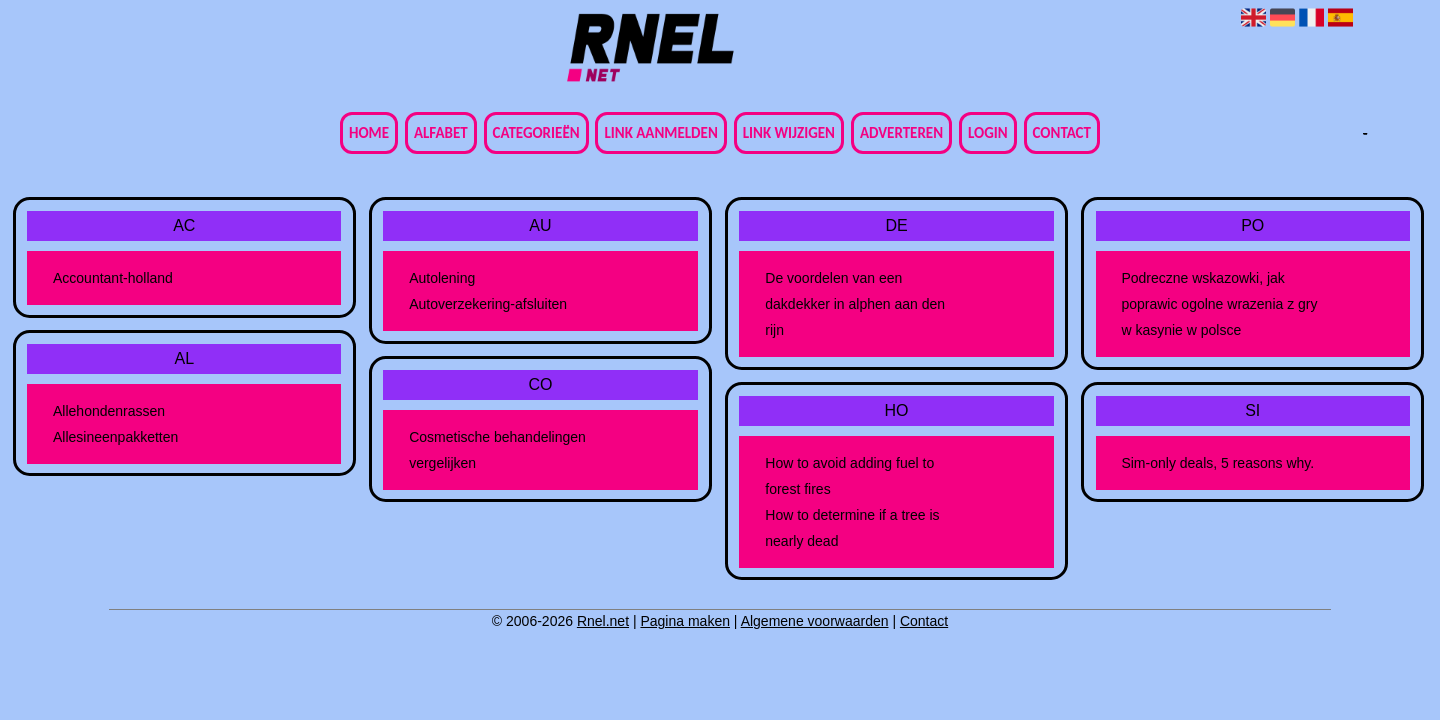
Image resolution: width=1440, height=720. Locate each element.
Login (988, 133)
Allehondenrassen (109, 411)
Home (369, 133)
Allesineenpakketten (115, 437)
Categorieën (536, 133)
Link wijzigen (789, 133)
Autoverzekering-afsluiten (488, 304)
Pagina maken (685, 621)
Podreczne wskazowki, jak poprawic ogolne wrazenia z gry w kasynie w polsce (1219, 304)
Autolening (442, 278)
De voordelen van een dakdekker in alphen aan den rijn (855, 304)
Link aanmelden (660, 133)
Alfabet (441, 133)
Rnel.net (603, 621)
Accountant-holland (113, 278)
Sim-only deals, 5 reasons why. (1217, 463)
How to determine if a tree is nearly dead (852, 528)
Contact (1062, 133)
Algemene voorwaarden (815, 621)
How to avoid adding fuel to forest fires (849, 476)
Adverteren (901, 133)
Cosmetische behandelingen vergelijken (497, 450)
